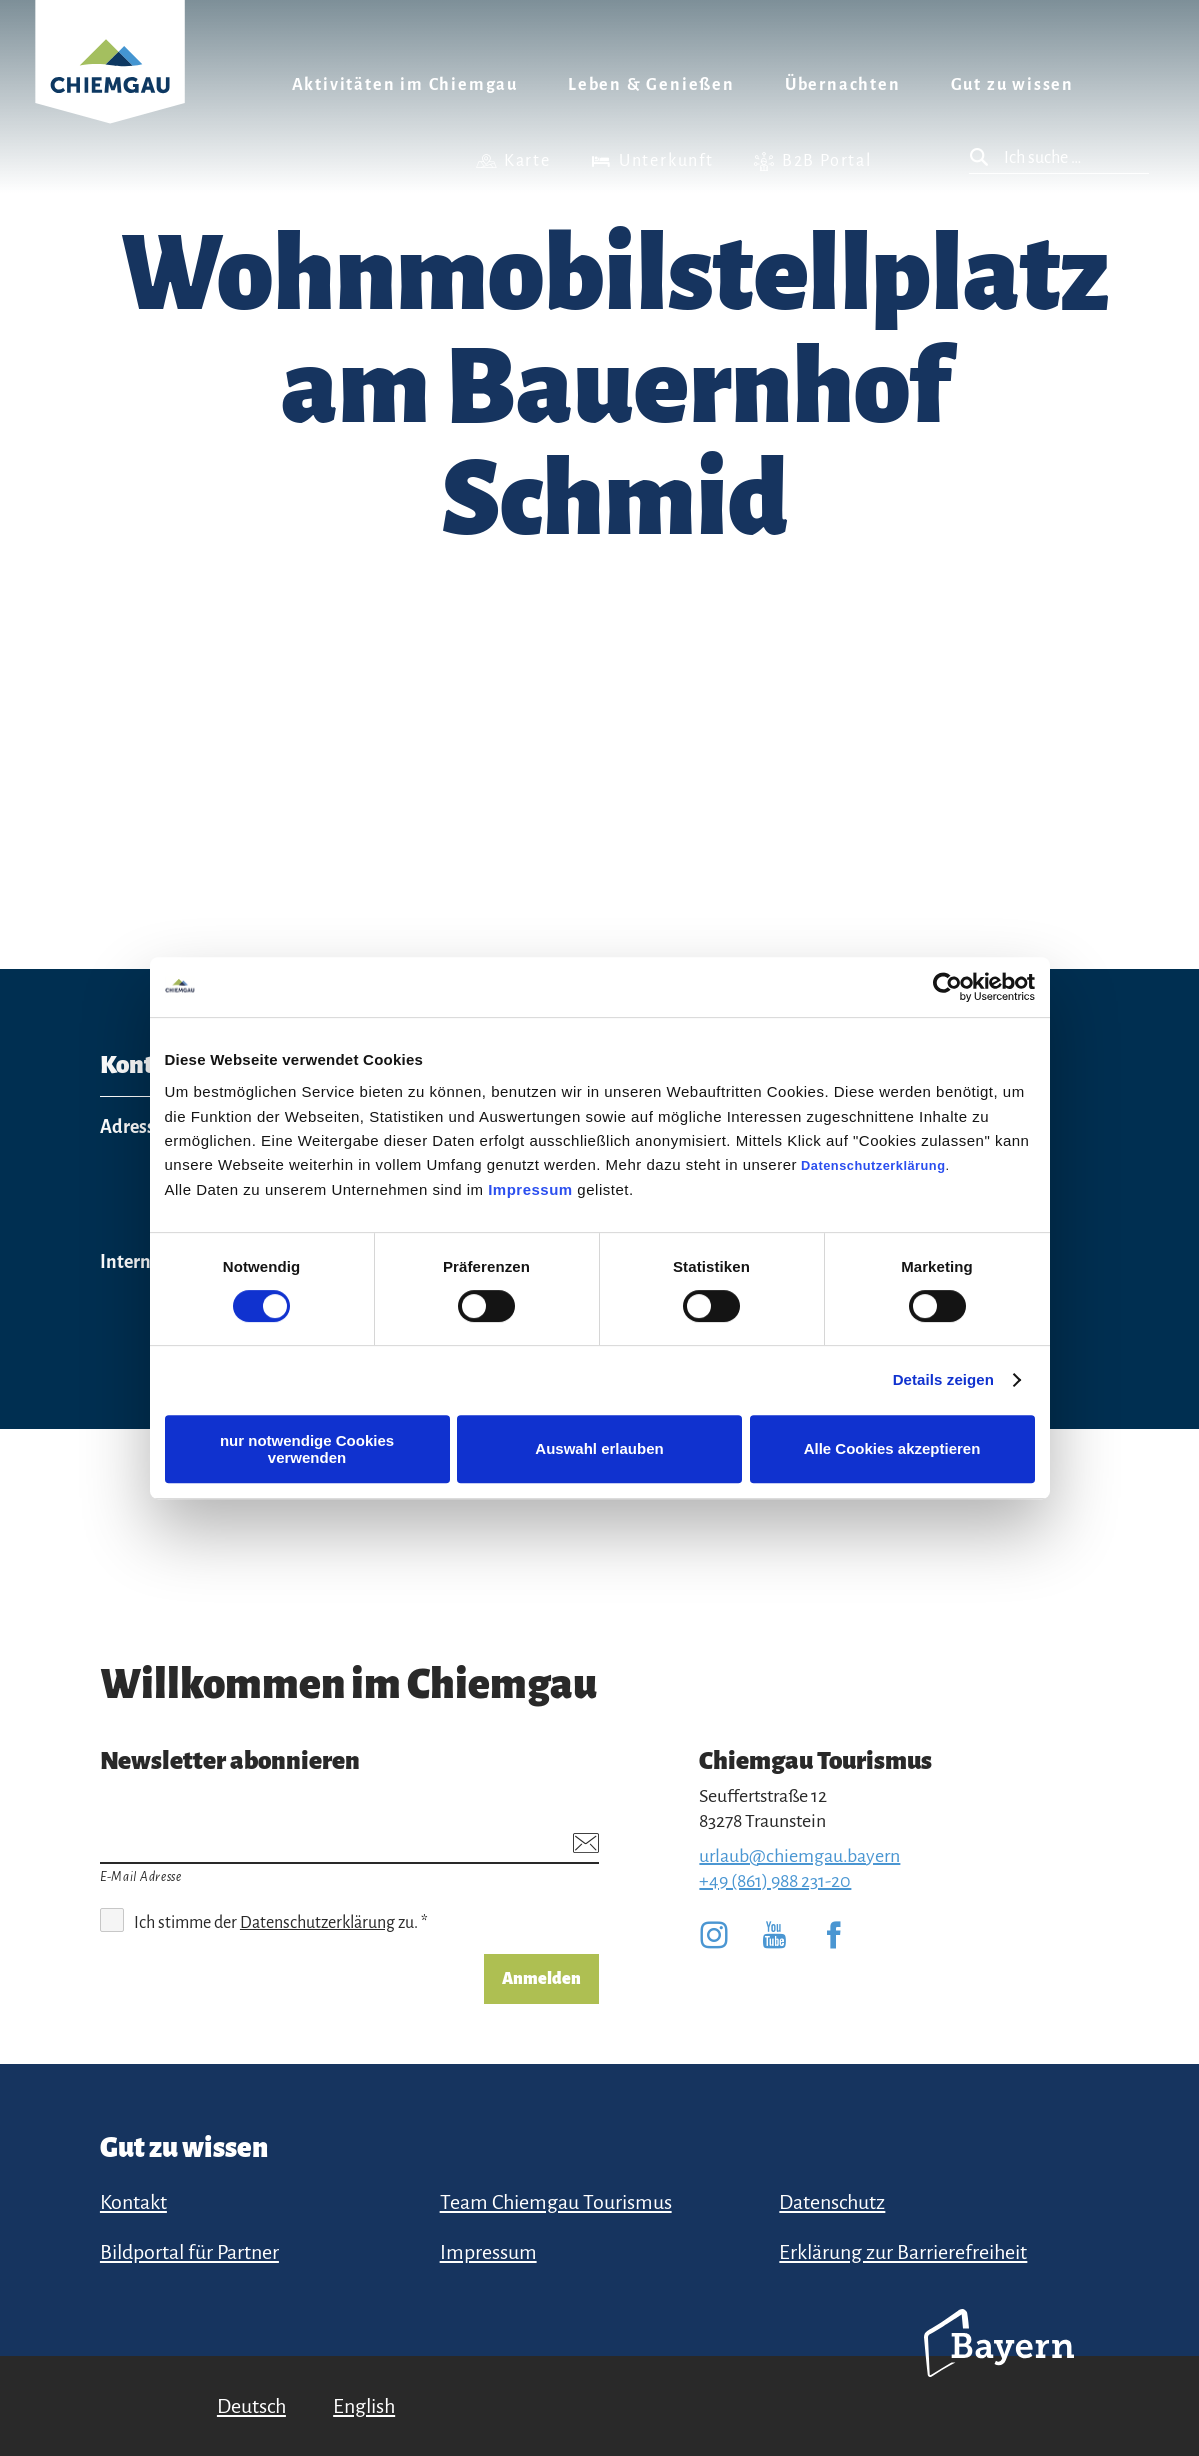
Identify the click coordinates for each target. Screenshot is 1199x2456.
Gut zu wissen (1012, 85)
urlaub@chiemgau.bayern (799, 1856)
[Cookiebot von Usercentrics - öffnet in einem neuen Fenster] (947, 987)
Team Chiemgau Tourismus (556, 2202)
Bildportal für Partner (189, 2252)
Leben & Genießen (651, 85)
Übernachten (843, 85)
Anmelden (541, 1979)
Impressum (530, 1189)
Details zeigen (943, 1379)
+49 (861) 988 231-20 (775, 1881)
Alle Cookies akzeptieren (892, 1448)
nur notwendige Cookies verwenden (307, 1449)
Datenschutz (832, 2202)
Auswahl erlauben (599, 1448)
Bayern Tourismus (999, 2370)
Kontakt (133, 2202)
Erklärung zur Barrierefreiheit (903, 2252)
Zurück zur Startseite (110, 86)
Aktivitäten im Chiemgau (405, 85)
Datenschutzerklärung (873, 1165)
